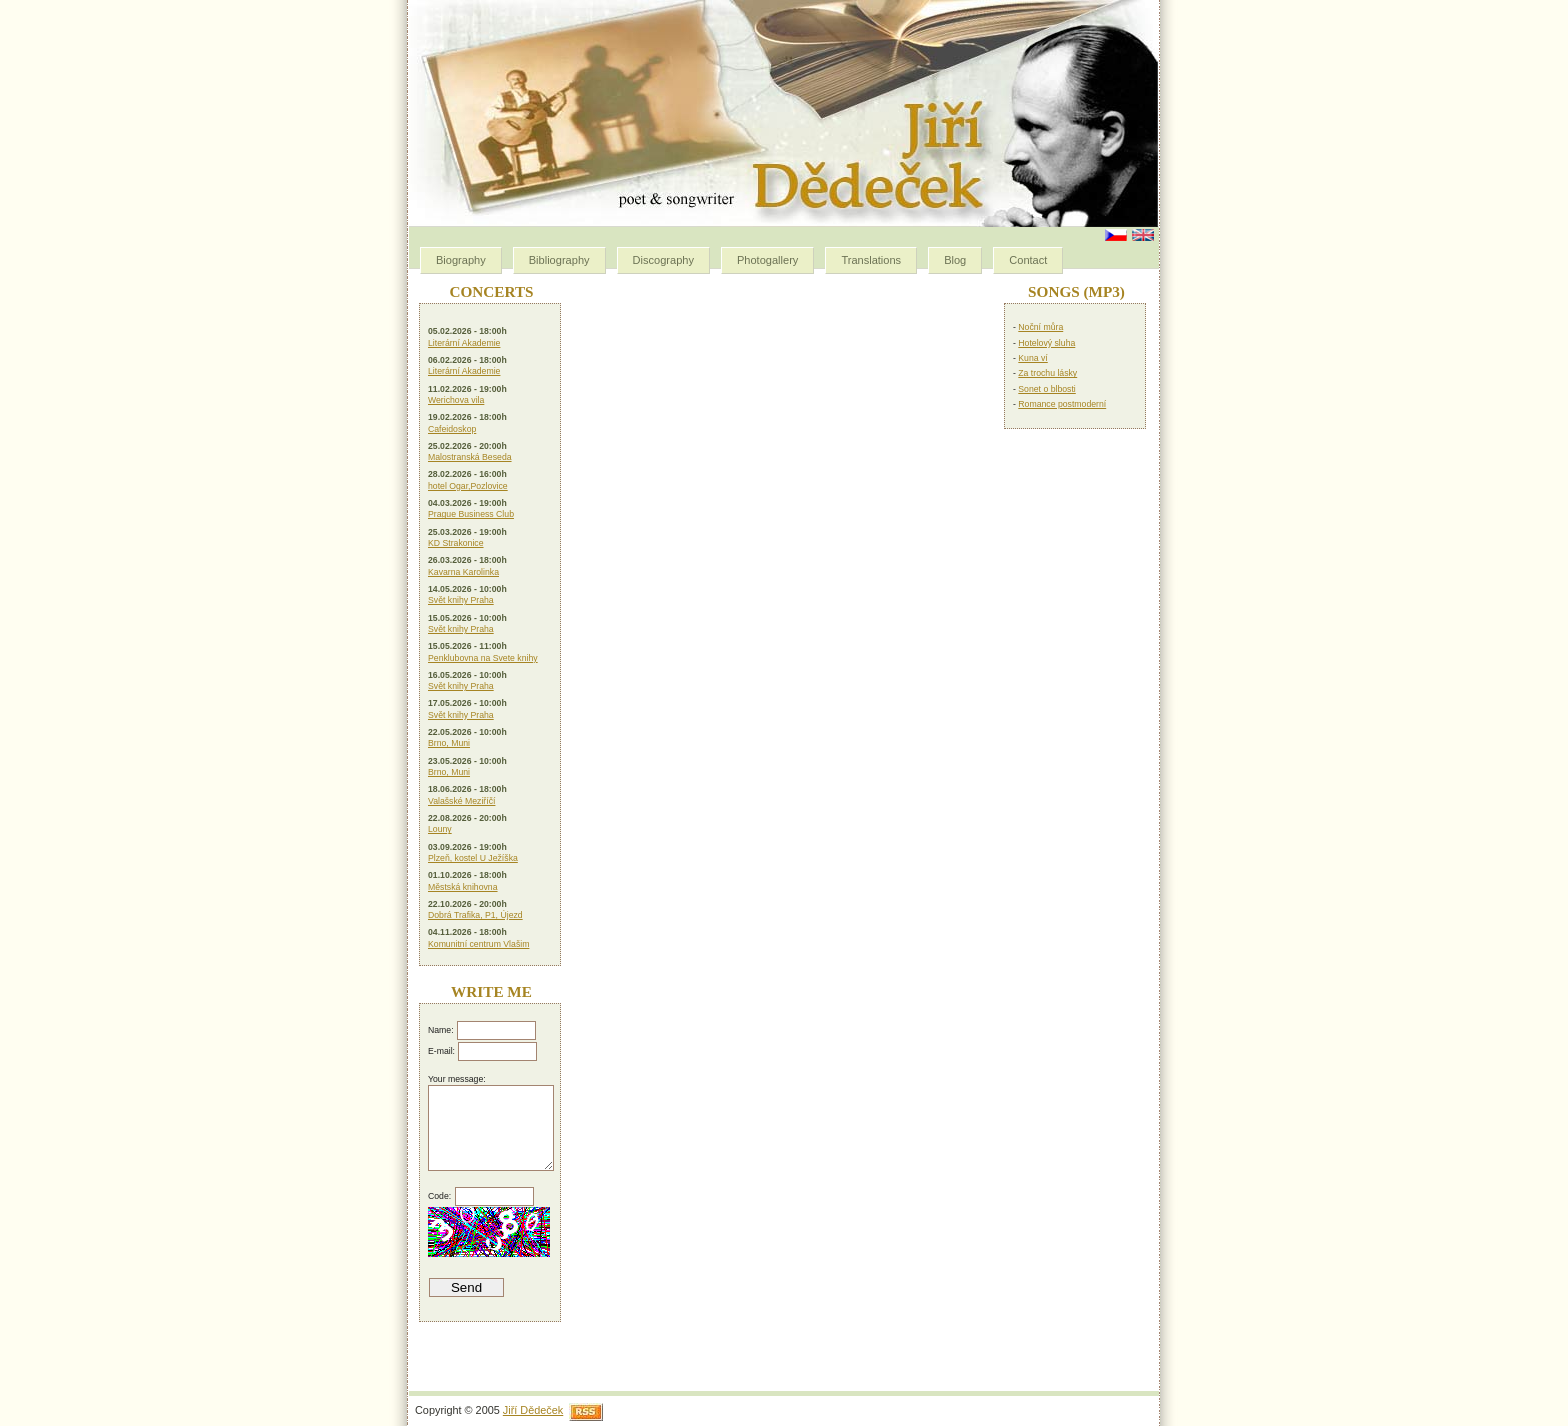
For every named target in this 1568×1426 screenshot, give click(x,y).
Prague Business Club (471, 514)
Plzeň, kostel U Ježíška (473, 858)
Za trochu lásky (1047, 373)
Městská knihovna (463, 887)
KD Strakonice (456, 543)
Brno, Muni (449, 743)
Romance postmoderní (1062, 404)
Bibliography (559, 260)
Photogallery (767, 260)
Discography (663, 260)
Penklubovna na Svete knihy (483, 658)
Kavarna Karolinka (463, 572)
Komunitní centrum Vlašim (478, 944)
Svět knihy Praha (461, 600)
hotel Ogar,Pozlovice (468, 486)
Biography (461, 260)
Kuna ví (1032, 358)
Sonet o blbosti (1046, 389)
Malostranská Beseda (470, 457)
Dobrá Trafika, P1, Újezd (475, 915)
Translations (871, 260)
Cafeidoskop (452, 429)
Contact (1028, 260)
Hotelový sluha (1046, 343)
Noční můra (1040, 327)
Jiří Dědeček (533, 1410)
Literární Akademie (464, 343)
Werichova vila (456, 400)
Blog (955, 260)
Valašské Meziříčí (461, 801)
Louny (440, 829)
